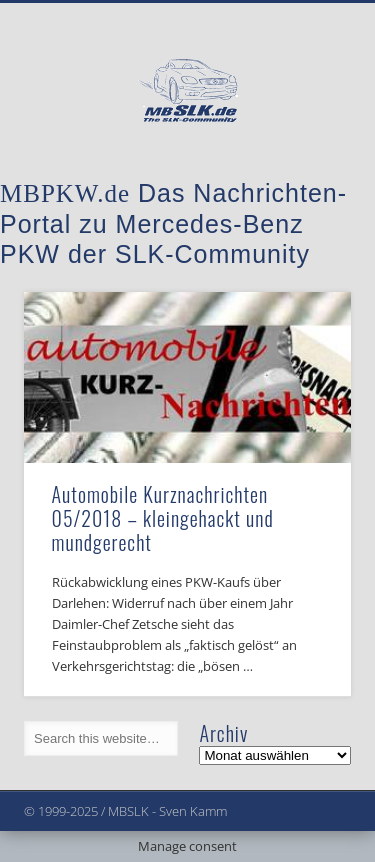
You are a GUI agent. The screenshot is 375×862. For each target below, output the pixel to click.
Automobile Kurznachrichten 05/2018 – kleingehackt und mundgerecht (163, 518)
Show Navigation (303, 179)
